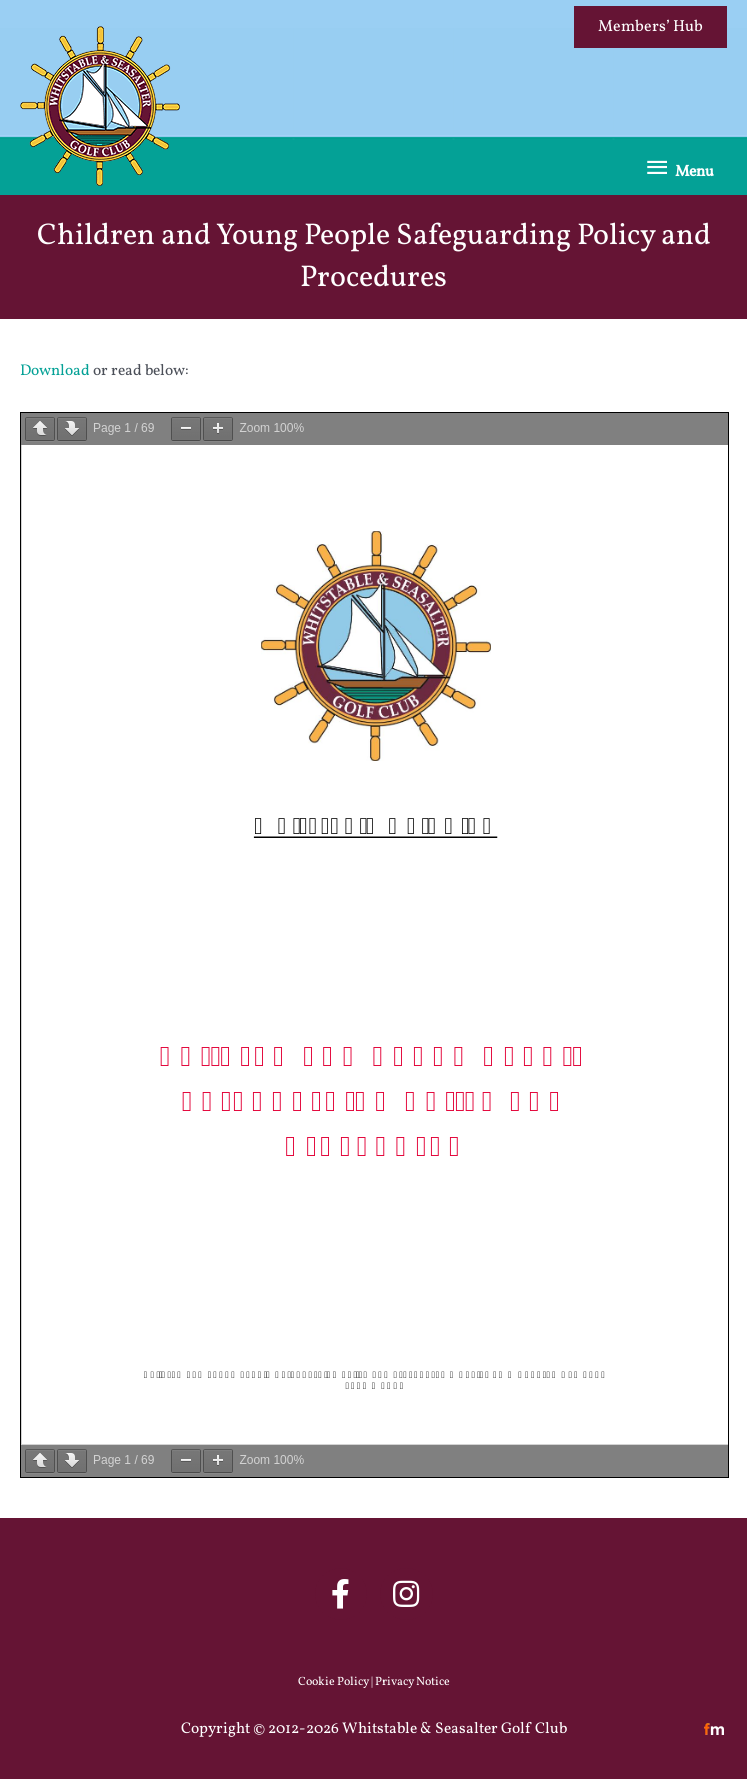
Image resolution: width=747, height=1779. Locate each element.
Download (55, 371)
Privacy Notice (412, 1682)
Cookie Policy (333, 1682)
